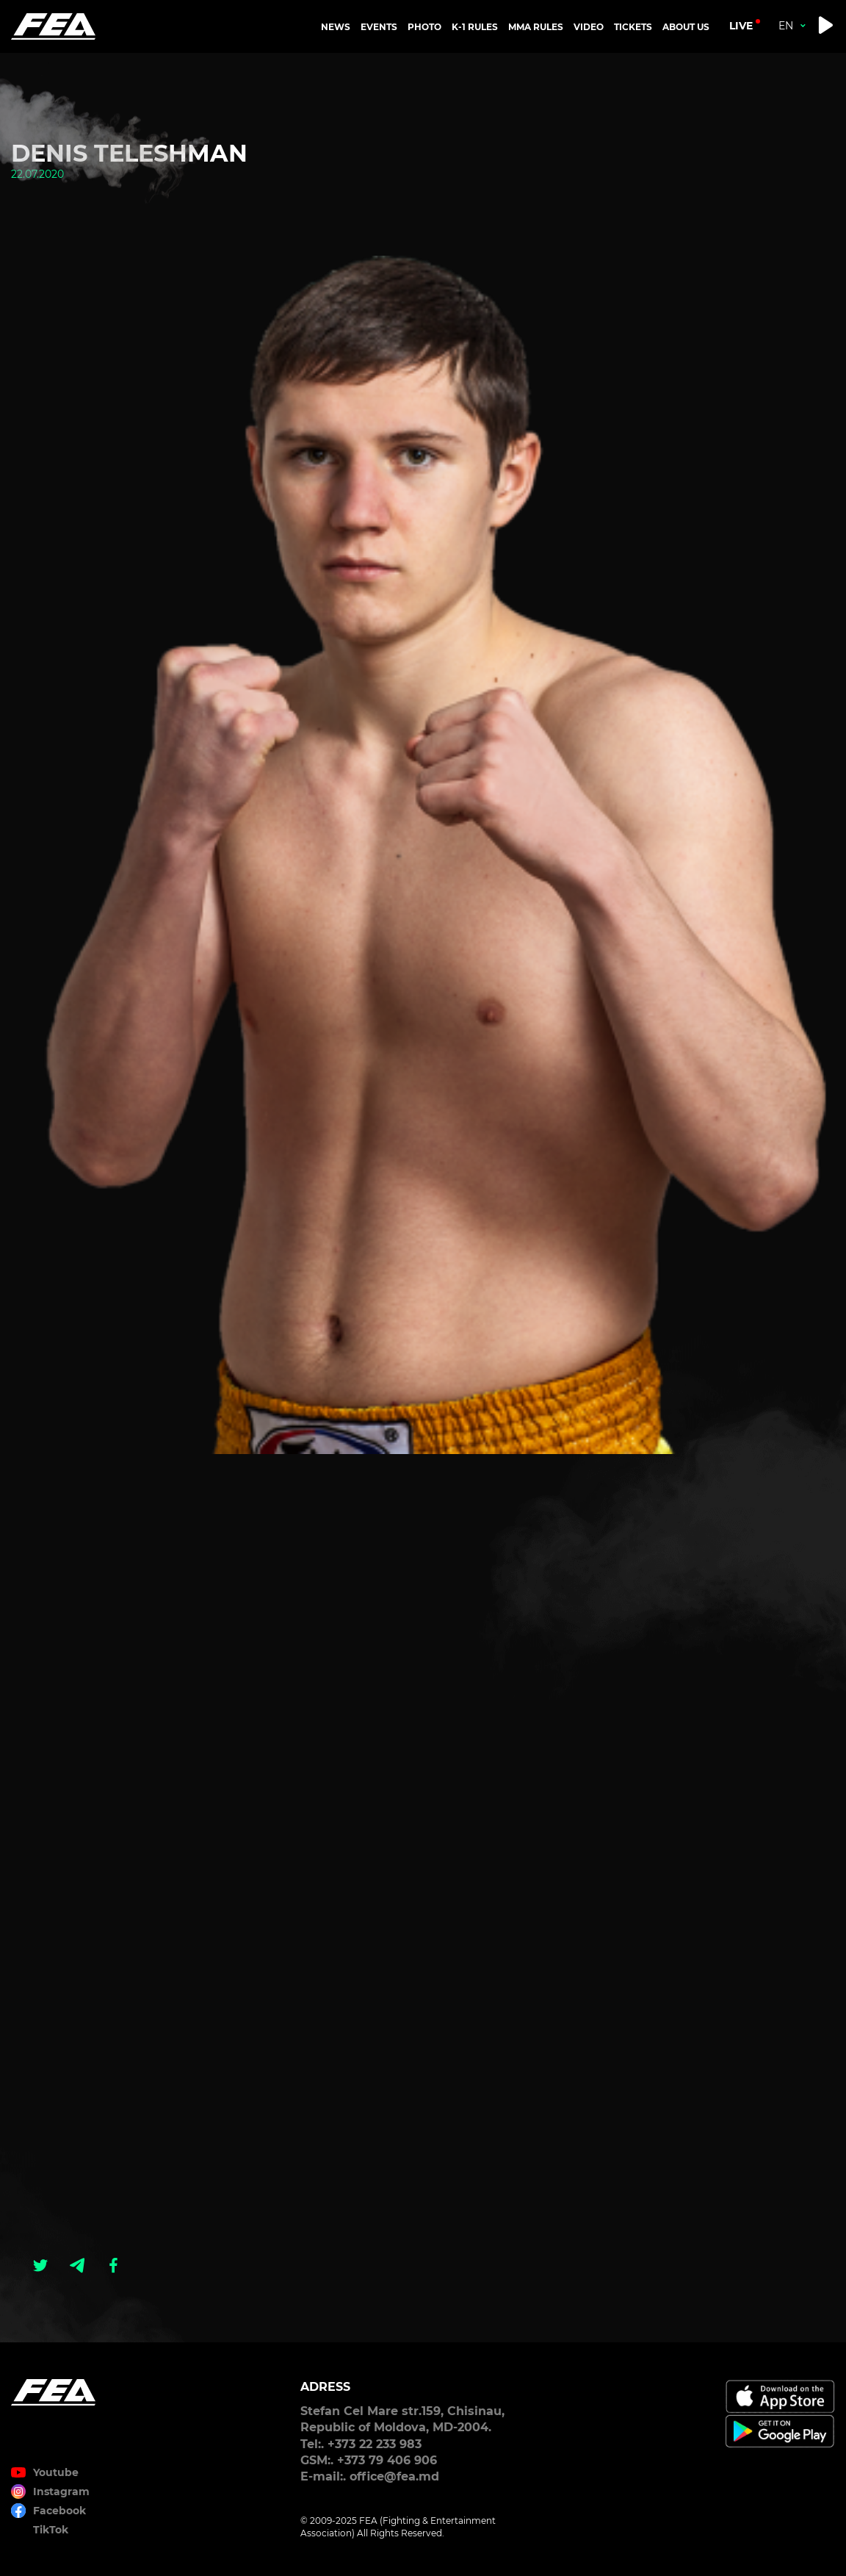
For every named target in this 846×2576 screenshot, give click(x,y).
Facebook (59, 2510)
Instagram (61, 2491)
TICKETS (633, 26)
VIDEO (589, 26)
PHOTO (424, 26)
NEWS (335, 26)
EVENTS (379, 26)
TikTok (50, 2529)
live (741, 25)
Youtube (56, 2472)
